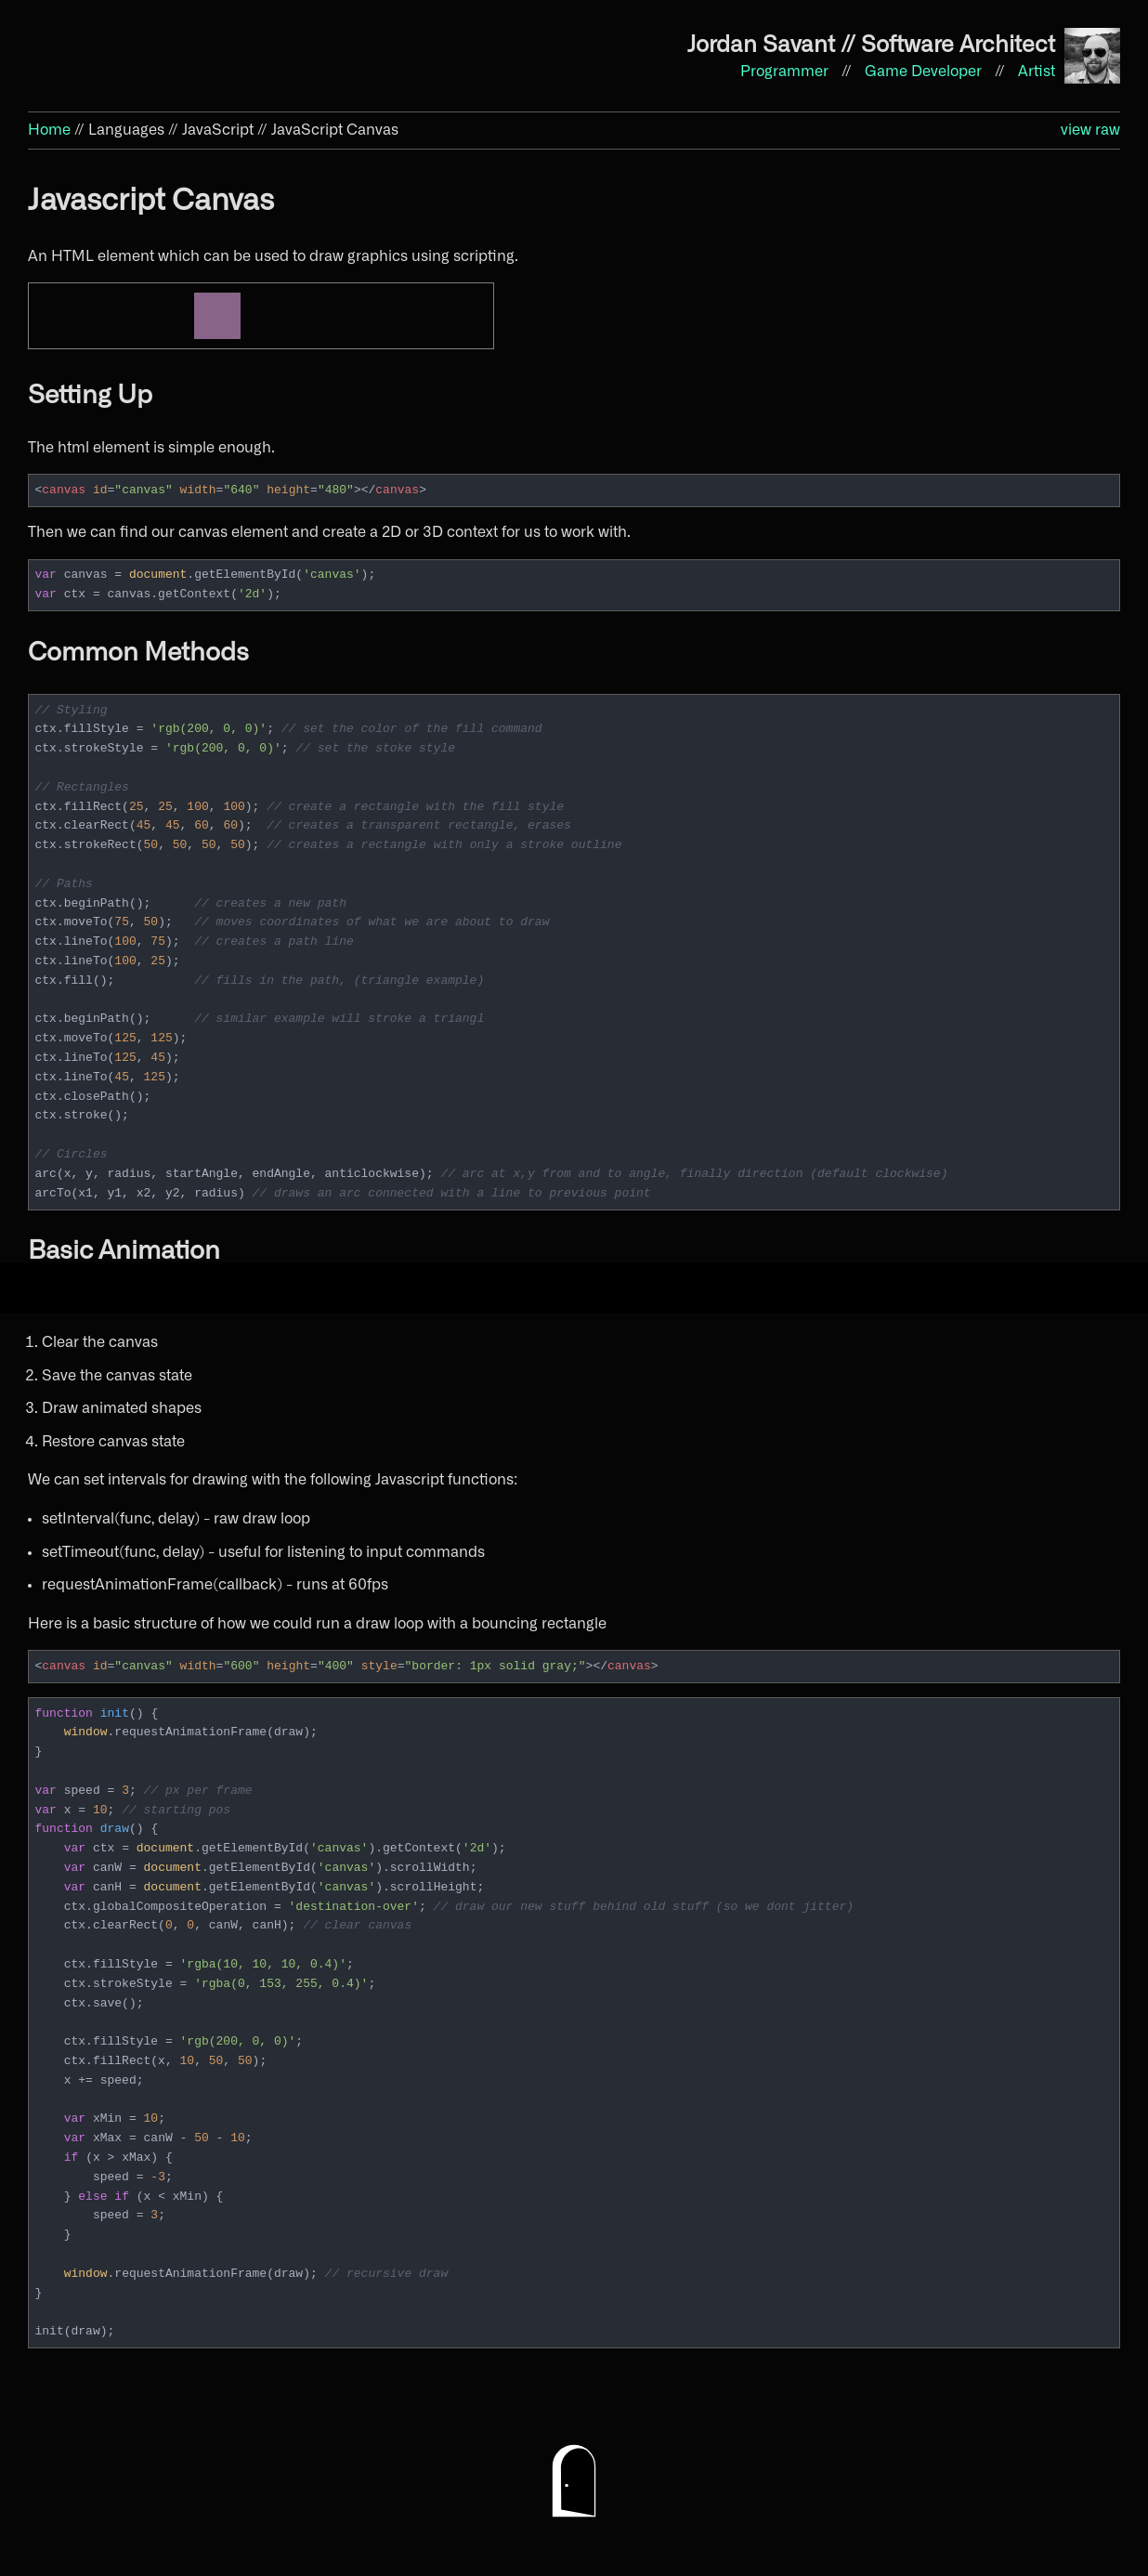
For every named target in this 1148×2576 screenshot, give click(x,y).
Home (49, 130)
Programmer (786, 71)
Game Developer (925, 71)
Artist (1036, 71)
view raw (1090, 130)
